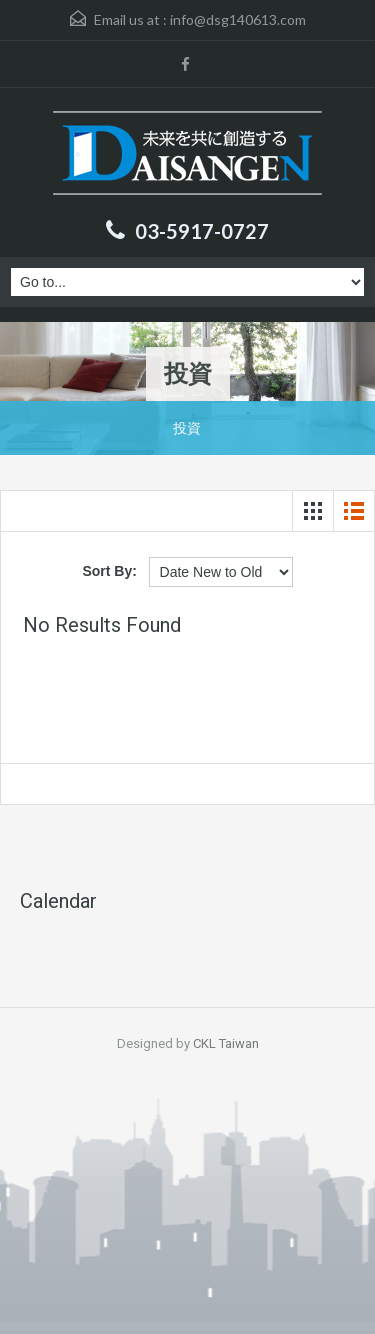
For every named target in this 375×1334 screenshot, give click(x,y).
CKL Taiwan (226, 1043)
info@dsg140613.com (238, 19)
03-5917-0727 (202, 231)
